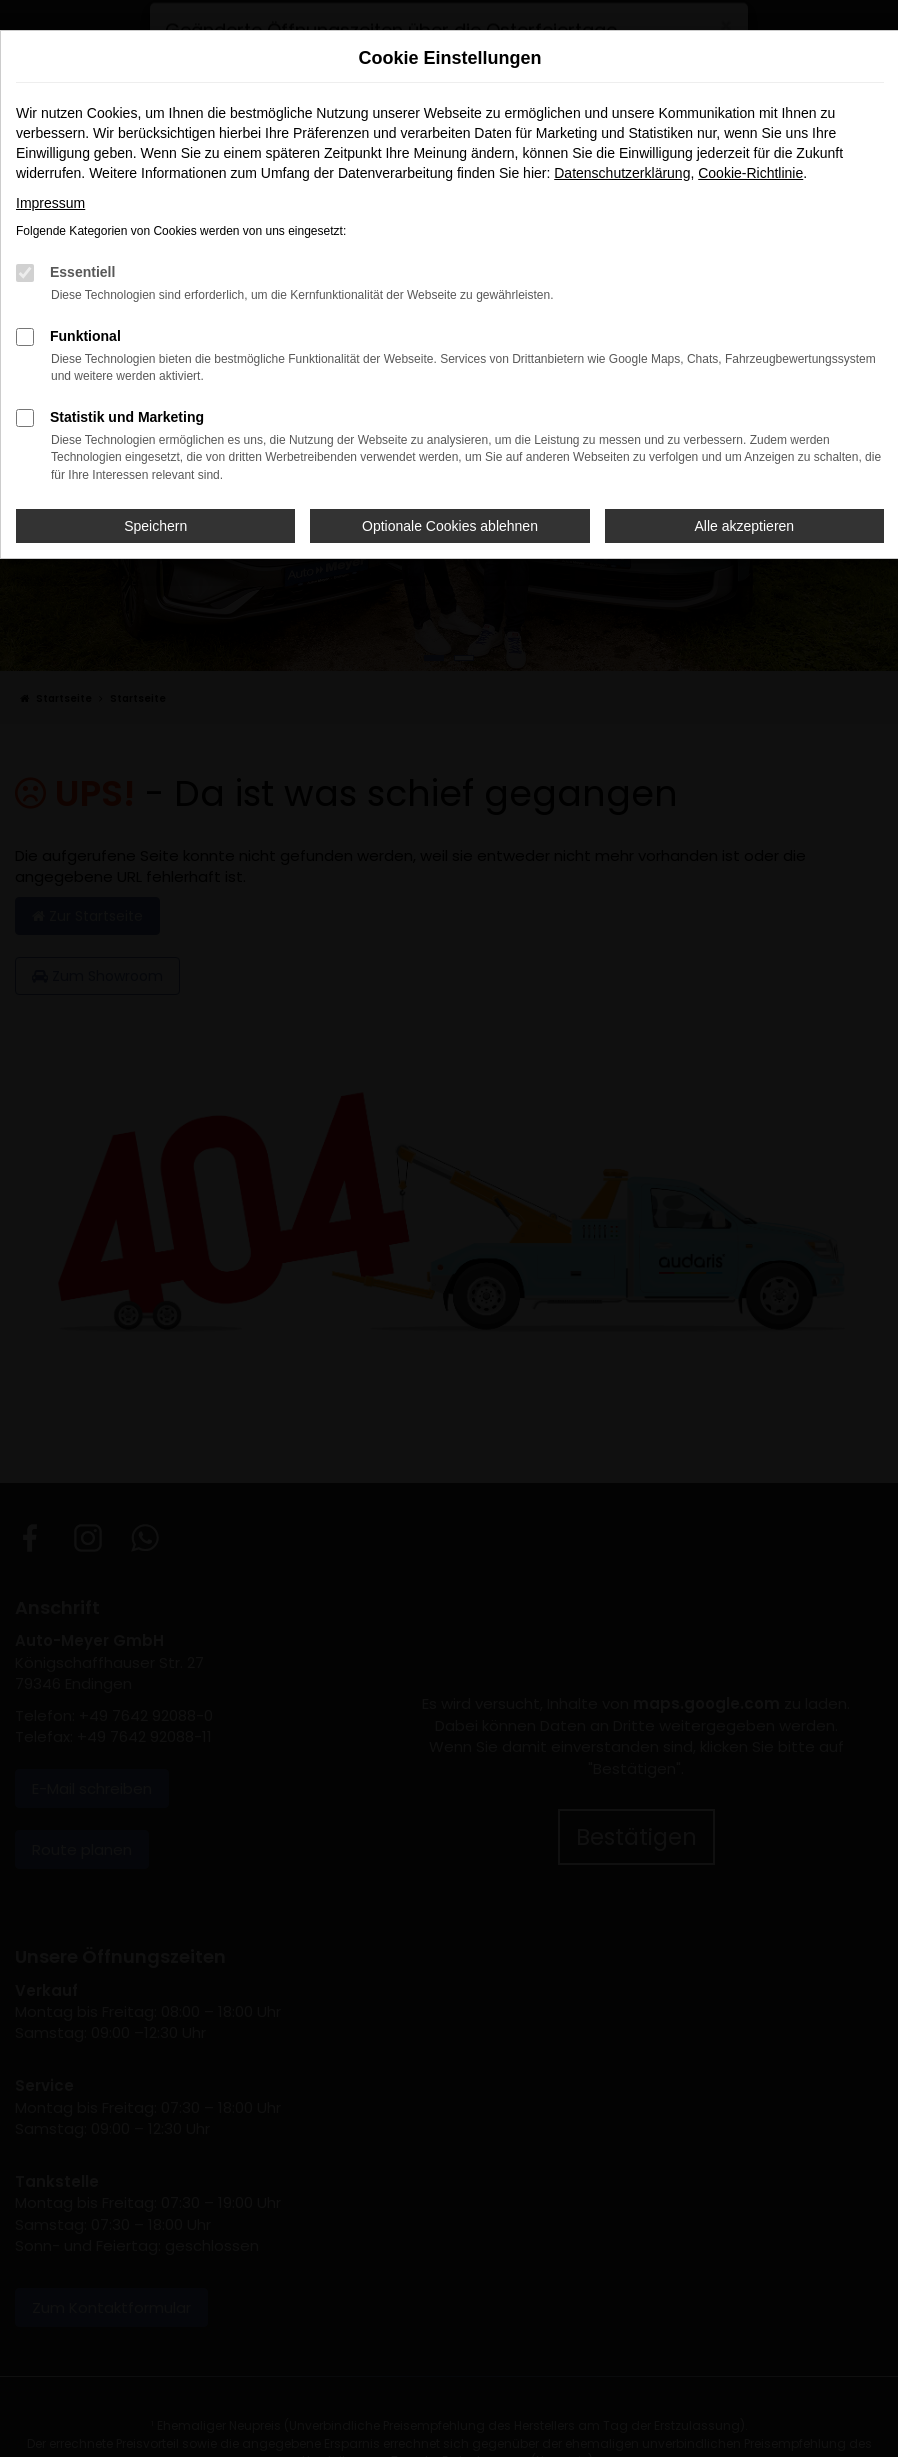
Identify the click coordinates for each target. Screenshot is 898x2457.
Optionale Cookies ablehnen (450, 526)
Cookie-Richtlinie (750, 173)
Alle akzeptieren (745, 526)
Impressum (50, 203)
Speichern (155, 526)
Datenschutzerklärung (622, 173)
